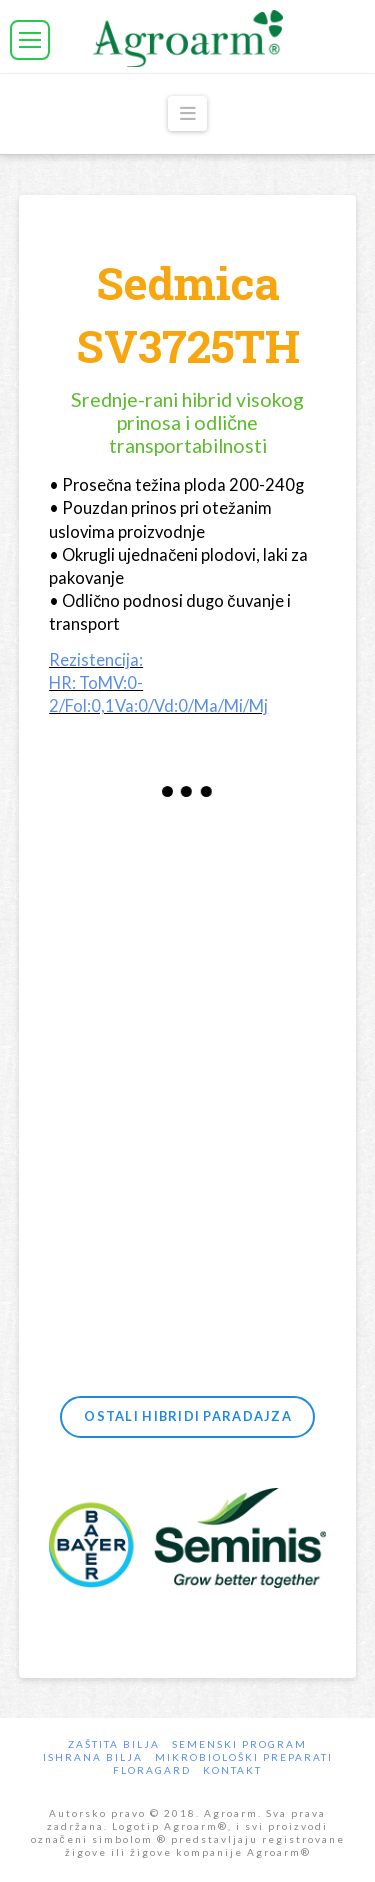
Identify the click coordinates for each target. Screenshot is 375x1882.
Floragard (152, 1770)
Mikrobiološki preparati (244, 1757)
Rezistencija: (96, 660)
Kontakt (232, 1770)
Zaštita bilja (114, 1744)
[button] (30, 40)
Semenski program (239, 1744)
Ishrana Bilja (93, 1757)
